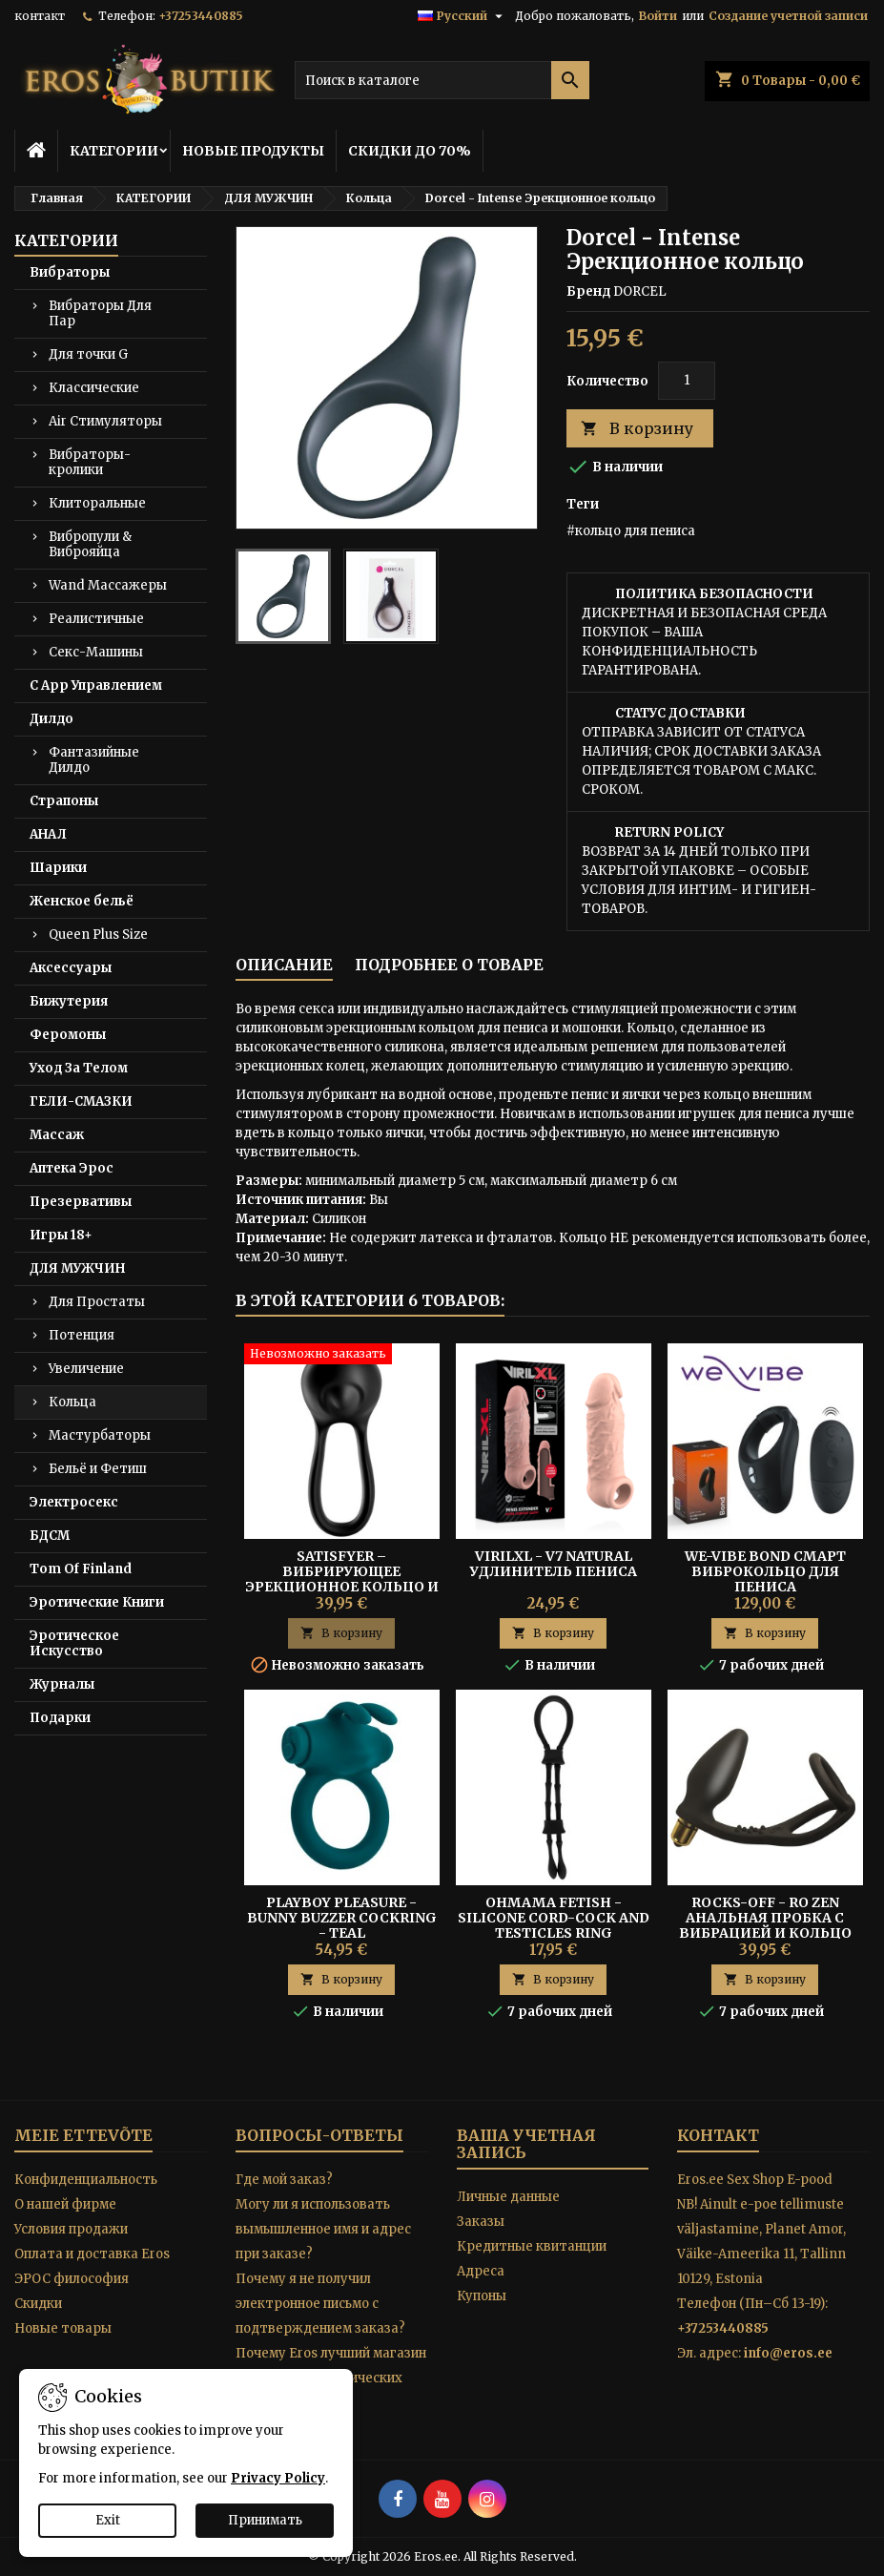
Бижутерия (69, 1001)
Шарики (58, 868)
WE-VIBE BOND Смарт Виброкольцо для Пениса (765, 1571)
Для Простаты (97, 1302)
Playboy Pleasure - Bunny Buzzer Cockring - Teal (342, 1918)
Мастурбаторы (100, 1435)
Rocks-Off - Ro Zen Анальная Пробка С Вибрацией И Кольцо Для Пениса (765, 1925)
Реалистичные (96, 619)
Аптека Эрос (71, 1168)
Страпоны (64, 801)
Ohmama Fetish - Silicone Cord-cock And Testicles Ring (553, 1918)
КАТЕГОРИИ (114, 150)
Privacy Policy (278, 2478)
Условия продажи (71, 2229)
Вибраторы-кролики (90, 462)
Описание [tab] (284, 964)
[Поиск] (442, 80)
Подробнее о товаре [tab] (449, 964)
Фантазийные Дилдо (94, 760)
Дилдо (51, 719)
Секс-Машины (96, 652)
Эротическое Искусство (74, 1643)
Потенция (81, 1335)
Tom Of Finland (81, 1569)
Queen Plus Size (98, 934)
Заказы (480, 2221)
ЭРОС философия (71, 2279)
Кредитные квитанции (531, 2246)
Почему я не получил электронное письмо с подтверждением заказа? (320, 2304)
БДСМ (50, 1535)
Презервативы (81, 1202)
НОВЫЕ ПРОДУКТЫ (253, 150)
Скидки (38, 2304)
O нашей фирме (65, 2204)
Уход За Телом (79, 1068)
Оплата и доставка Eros (92, 2254)
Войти (658, 16)
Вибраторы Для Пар (100, 313)
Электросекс (74, 1502)
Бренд (588, 291)
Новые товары (63, 2328)
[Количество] (686, 381)
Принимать (265, 2520)
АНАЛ (48, 834)
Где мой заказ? (284, 2179)
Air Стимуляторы (105, 421)
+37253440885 (200, 16)
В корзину (637, 429)
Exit (107, 2520)
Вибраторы (70, 272)
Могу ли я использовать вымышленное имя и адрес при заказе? (323, 2229)
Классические (94, 388)
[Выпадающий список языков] (462, 16)
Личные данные (508, 2197)
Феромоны (68, 1035)
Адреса (480, 2271)
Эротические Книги (97, 1602)
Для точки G (88, 354)
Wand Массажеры (108, 585)
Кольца (72, 1402)
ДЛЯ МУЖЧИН (77, 1268)
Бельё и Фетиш (98, 1469)
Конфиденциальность (85, 2179)
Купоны (481, 2296)
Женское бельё (82, 901)
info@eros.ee (788, 2353)
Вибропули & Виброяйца (90, 544)
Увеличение (86, 1369)
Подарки (60, 1718)
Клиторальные (97, 503)
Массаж (57, 1135)
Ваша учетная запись (526, 2144)
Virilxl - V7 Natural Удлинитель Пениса (553, 1564)
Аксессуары (71, 968)
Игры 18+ (61, 1235)
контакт (39, 16)
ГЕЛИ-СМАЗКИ (81, 1101)
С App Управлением (96, 685)
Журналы (62, 1684)
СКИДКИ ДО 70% (409, 150)
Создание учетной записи (788, 16)
